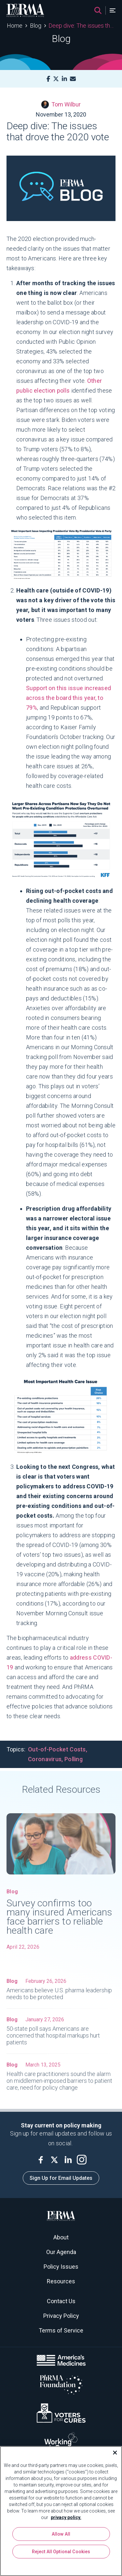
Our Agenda (61, 2252)
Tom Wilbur (61, 104)
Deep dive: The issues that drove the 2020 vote (81, 25)
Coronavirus (44, 1759)
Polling (73, 1759)
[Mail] (73, 79)
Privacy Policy (61, 2315)
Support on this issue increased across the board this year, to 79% (68, 698)
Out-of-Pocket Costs (57, 1749)
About (61, 2237)
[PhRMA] (25, 10)
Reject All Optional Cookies (61, 2551)
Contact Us (61, 2301)
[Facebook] (48, 79)
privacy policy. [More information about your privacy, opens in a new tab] (66, 2517)
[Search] (98, 10)
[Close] (112, 2452)
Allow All (61, 2534)
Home (14, 25)
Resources (61, 2281)
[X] (56, 79)
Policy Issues (61, 2266)
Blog (35, 25)
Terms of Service (61, 2330)
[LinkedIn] (64, 79)
